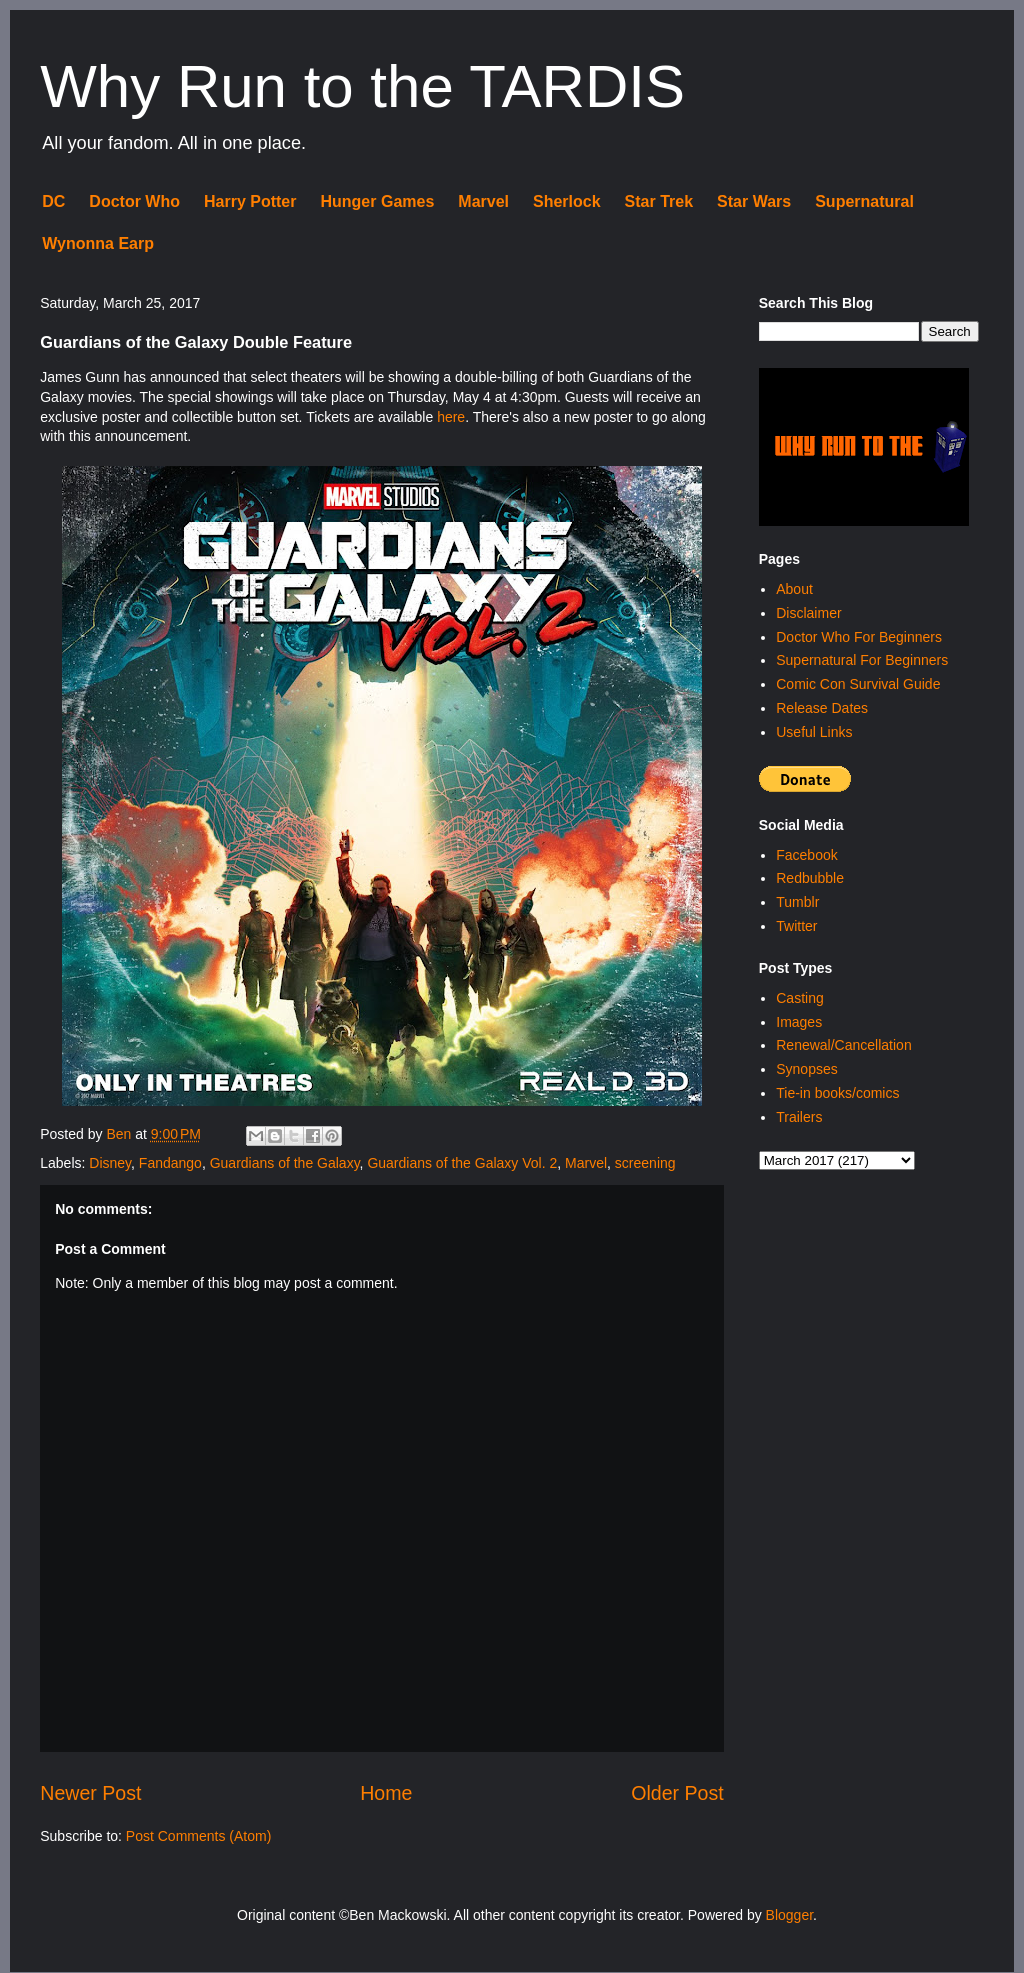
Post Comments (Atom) (198, 1836)
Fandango (170, 1163)
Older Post (677, 1793)
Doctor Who (134, 201)
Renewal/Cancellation (843, 1045)
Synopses (806, 1069)
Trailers (799, 1117)
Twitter (796, 926)
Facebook (806, 855)
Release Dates (822, 708)
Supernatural (864, 201)
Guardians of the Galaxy (285, 1163)
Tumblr (797, 902)
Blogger (789, 1915)
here (451, 417)
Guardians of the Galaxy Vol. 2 (462, 1163)
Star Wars (754, 201)
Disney (110, 1163)
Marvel (483, 201)
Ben (120, 1134)
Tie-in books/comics (837, 1093)
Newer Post (90, 1793)
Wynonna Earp (98, 243)
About (794, 589)
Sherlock (567, 201)
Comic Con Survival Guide (858, 684)
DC (53, 201)
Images (799, 1022)
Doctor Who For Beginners (859, 637)
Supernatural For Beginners (862, 660)
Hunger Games (377, 201)
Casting (799, 998)
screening (645, 1163)
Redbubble (810, 878)
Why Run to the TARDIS (362, 86)
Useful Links (814, 732)
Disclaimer (808, 613)
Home (386, 1793)
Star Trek (659, 201)
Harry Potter (250, 201)
